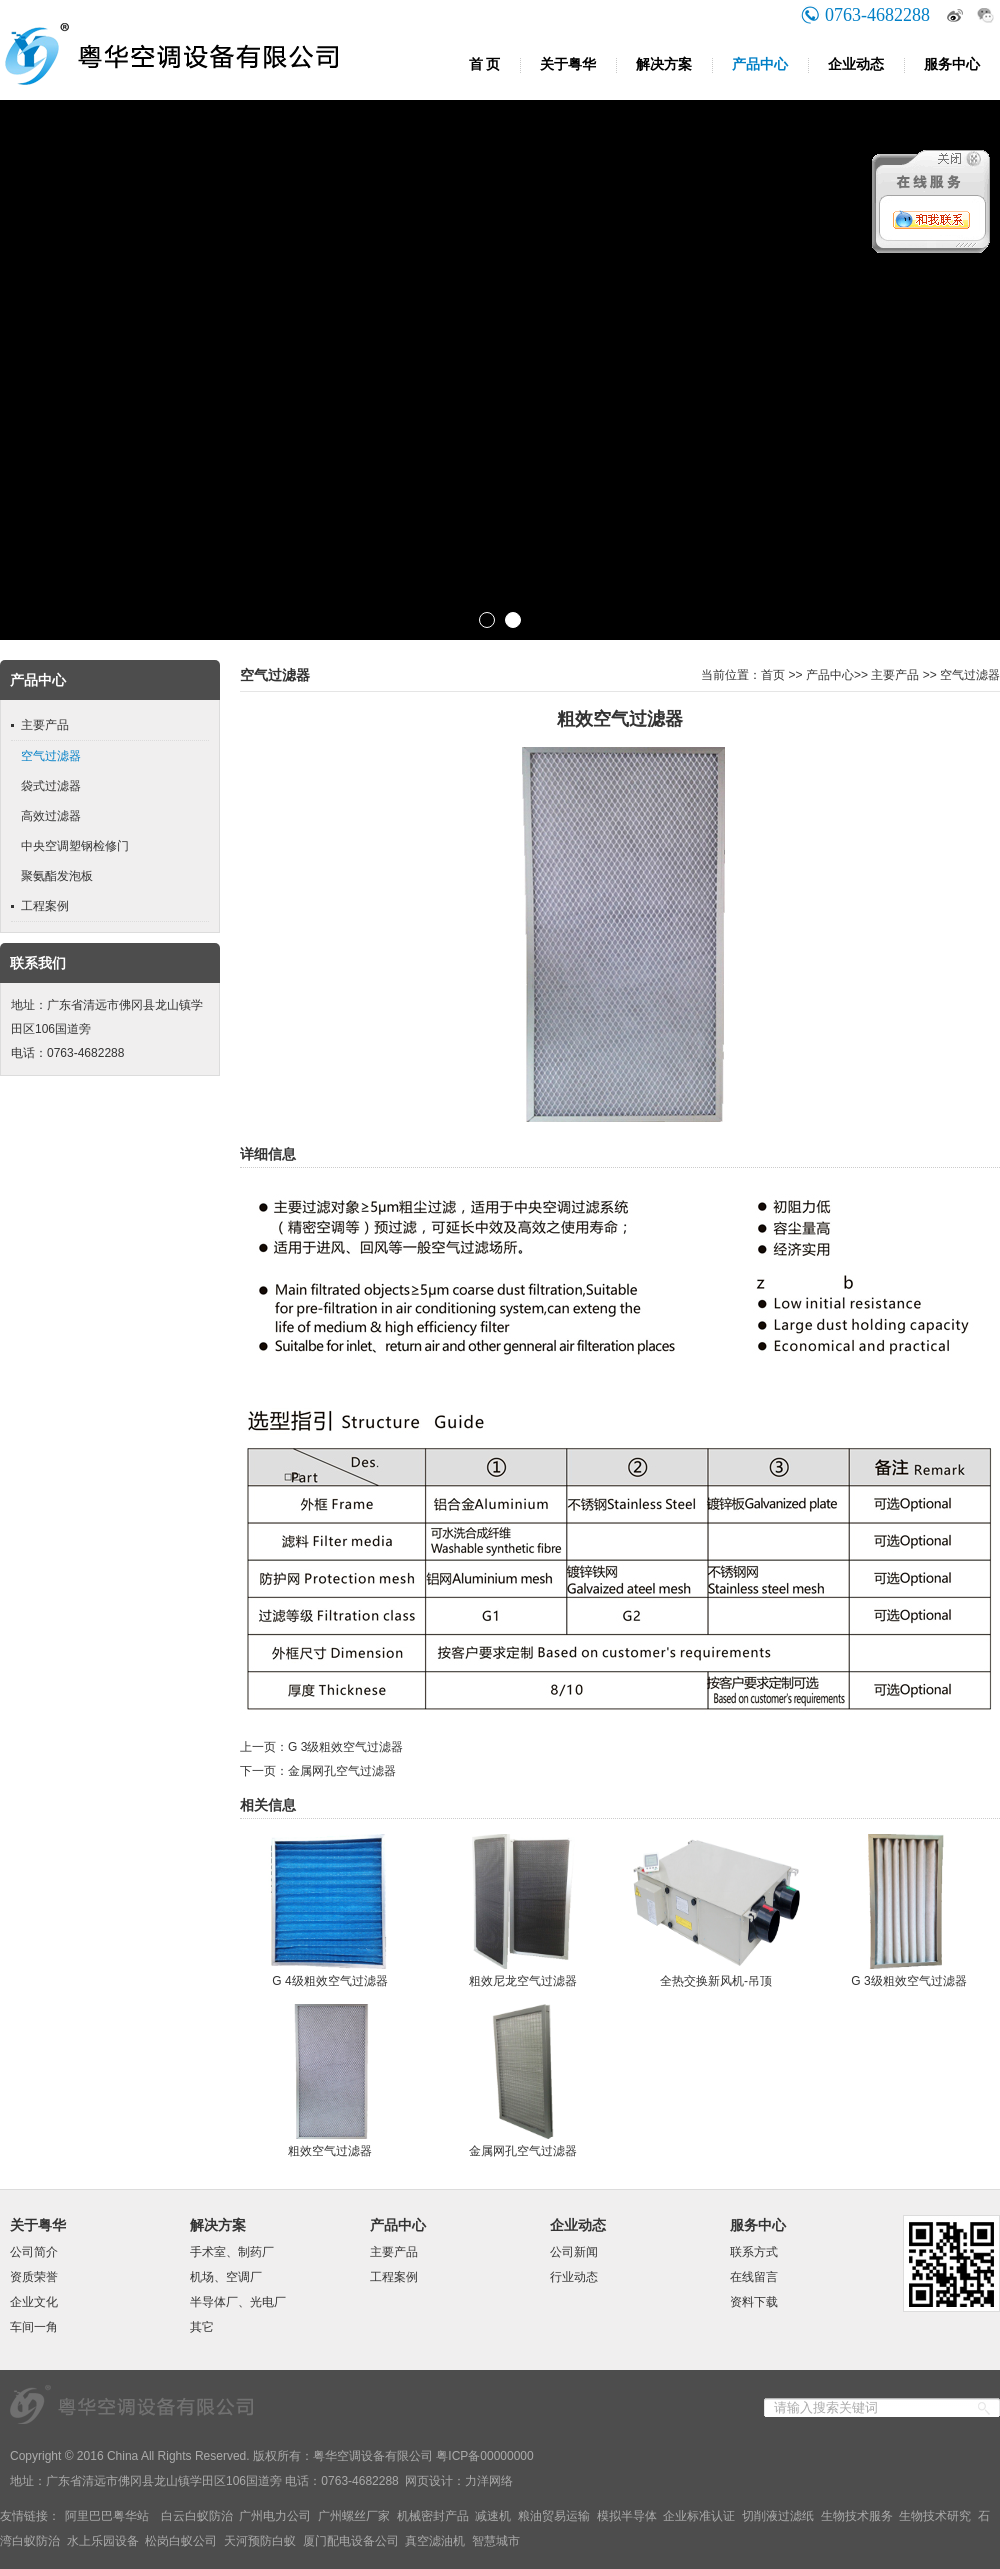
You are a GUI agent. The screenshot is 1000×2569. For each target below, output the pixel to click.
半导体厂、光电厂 (238, 2302)
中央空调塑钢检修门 (75, 846)
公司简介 (34, 2252)
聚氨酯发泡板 (57, 876)
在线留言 (754, 2277)
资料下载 (754, 2302)
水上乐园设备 (103, 2541)
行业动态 (574, 2277)
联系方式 (754, 2252)
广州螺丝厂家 (354, 2516)
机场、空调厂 (226, 2277)
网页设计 (429, 2481)
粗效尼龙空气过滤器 (523, 1981)
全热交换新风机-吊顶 (716, 1981)
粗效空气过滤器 (330, 2151)
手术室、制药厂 (232, 2252)
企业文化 (34, 2302)
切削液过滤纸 (778, 2516)
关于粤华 (568, 64)
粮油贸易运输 (554, 2516)
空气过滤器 (51, 756)
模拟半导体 (627, 2516)
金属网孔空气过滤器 (342, 1771)
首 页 (485, 64)
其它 (202, 2327)
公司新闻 (574, 2252)
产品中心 (760, 64)
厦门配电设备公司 (351, 2541)
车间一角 (34, 2327)
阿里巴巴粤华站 (107, 2516)
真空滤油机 (435, 2541)
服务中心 (952, 64)
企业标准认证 (699, 2516)
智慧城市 (496, 2541)
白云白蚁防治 (197, 2516)
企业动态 (856, 64)
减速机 (493, 2516)
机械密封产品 (433, 2516)
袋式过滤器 (51, 786)
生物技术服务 (857, 2516)
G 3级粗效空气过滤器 (345, 1747)
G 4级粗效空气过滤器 (329, 1981)
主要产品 (45, 725)
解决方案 (664, 64)
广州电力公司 (275, 2516)
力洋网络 (489, 2481)
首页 (773, 675)
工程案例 (45, 906)
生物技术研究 (935, 2516)
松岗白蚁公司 (181, 2541)
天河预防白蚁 (260, 2541)
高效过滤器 (51, 816)
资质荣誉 (34, 2277)
